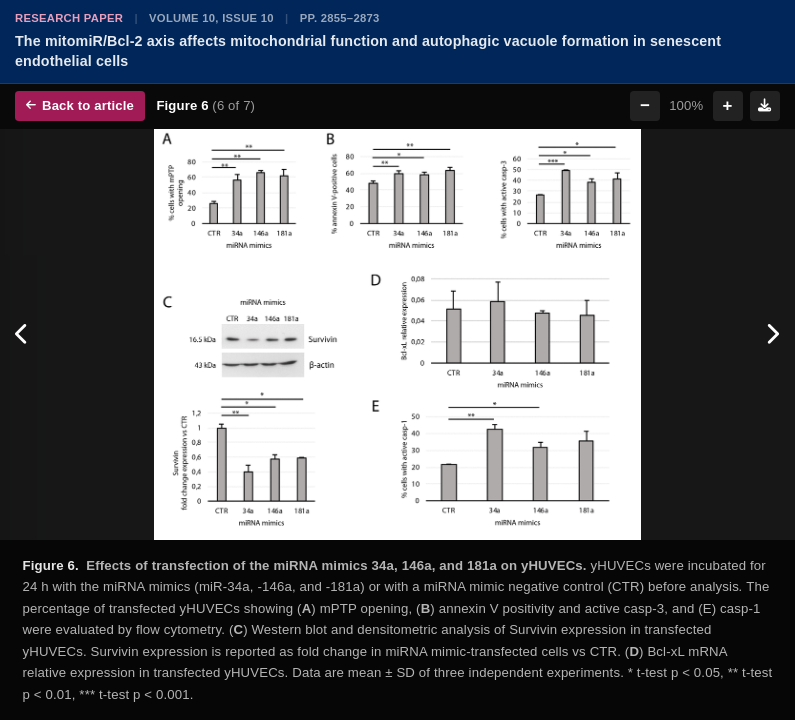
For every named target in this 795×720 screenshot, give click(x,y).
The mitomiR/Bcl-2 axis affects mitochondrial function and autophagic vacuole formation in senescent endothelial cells (368, 51)
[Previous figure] (22, 334)
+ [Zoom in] (728, 105)
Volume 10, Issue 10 (211, 18)
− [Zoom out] (645, 105)
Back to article (80, 105)
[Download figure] (765, 106)
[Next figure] (772, 334)
